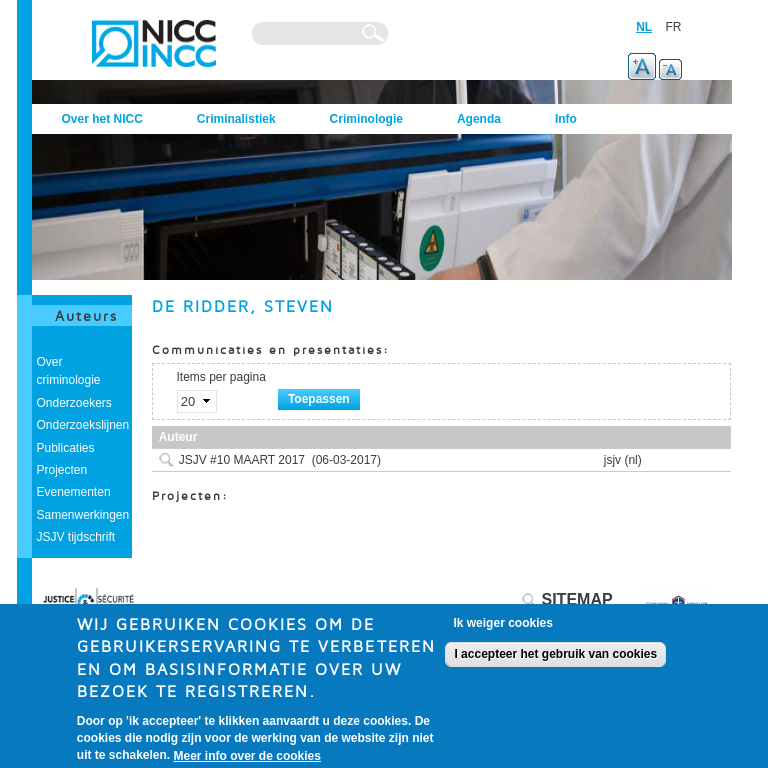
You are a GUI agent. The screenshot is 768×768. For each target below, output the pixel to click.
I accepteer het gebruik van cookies (555, 661)
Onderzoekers (74, 403)
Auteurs (86, 315)
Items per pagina (221, 377)
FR (674, 27)
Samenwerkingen (83, 515)
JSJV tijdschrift (76, 537)
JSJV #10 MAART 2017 (242, 460)
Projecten (62, 470)
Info (566, 119)
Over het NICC (102, 119)
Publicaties (66, 448)
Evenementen (74, 492)
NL (644, 27)
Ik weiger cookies (502, 630)
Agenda (479, 119)
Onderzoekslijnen (83, 425)
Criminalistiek (236, 119)
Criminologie (366, 119)
